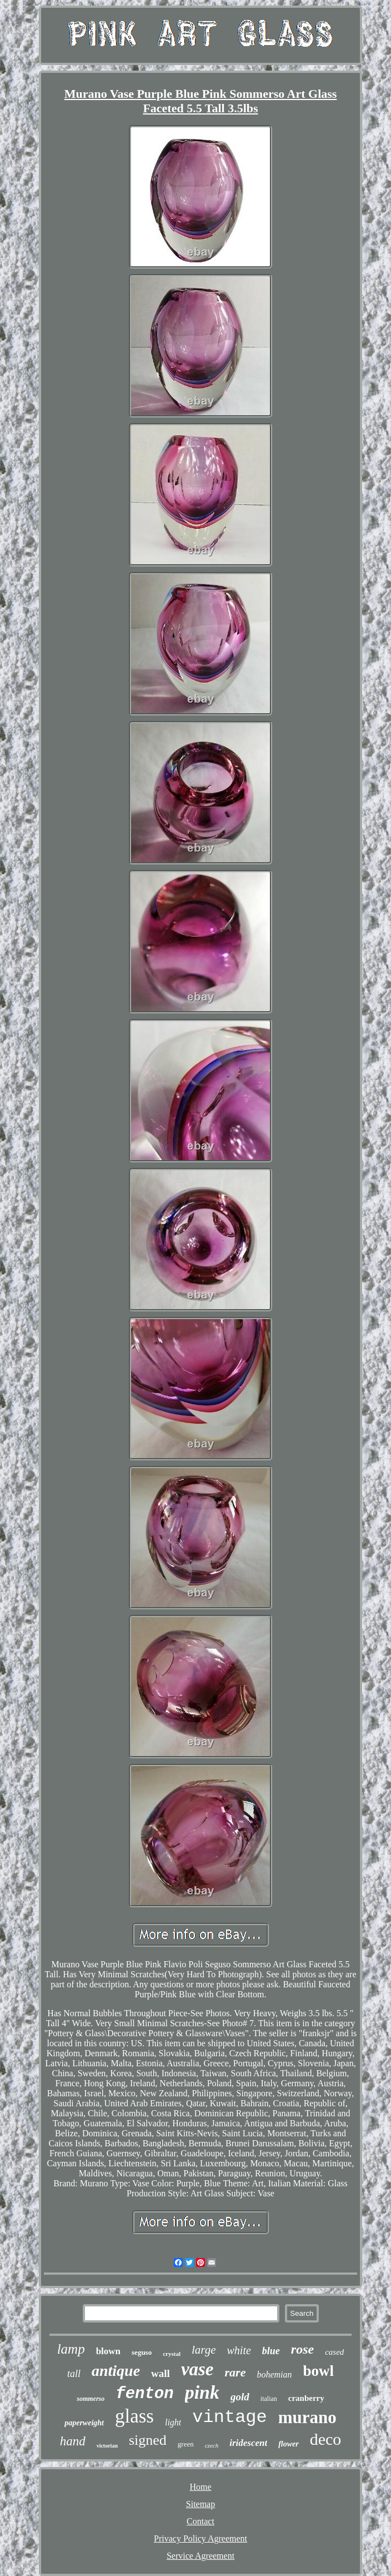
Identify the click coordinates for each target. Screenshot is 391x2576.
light (173, 2422)
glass (134, 2416)
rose (302, 2349)
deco (326, 2439)
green (186, 2444)
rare (235, 2372)
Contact (200, 2521)
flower (288, 2444)
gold (239, 2397)
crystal (172, 2353)
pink (202, 2392)
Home (200, 2487)
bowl (318, 2371)
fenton (144, 2394)
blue (271, 2350)
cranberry (306, 2398)
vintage (229, 2417)
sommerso (90, 2399)
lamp (71, 2348)
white (239, 2350)
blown (108, 2351)
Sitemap (200, 2504)
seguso (142, 2352)
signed (148, 2440)
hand (73, 2441)
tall (74, 2373)
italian (268, 2399)
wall (160, 2373)
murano (307, 2417)
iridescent (248, 2443)
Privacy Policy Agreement (200, 2538)
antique (116, 2370)
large (204, 2349)
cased (334, 2352)
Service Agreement (200, 2555)
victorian (107, 2446)
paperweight (84, 2423)
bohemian (274, 2374)
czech (211, 2445)
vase (197, 2369)
